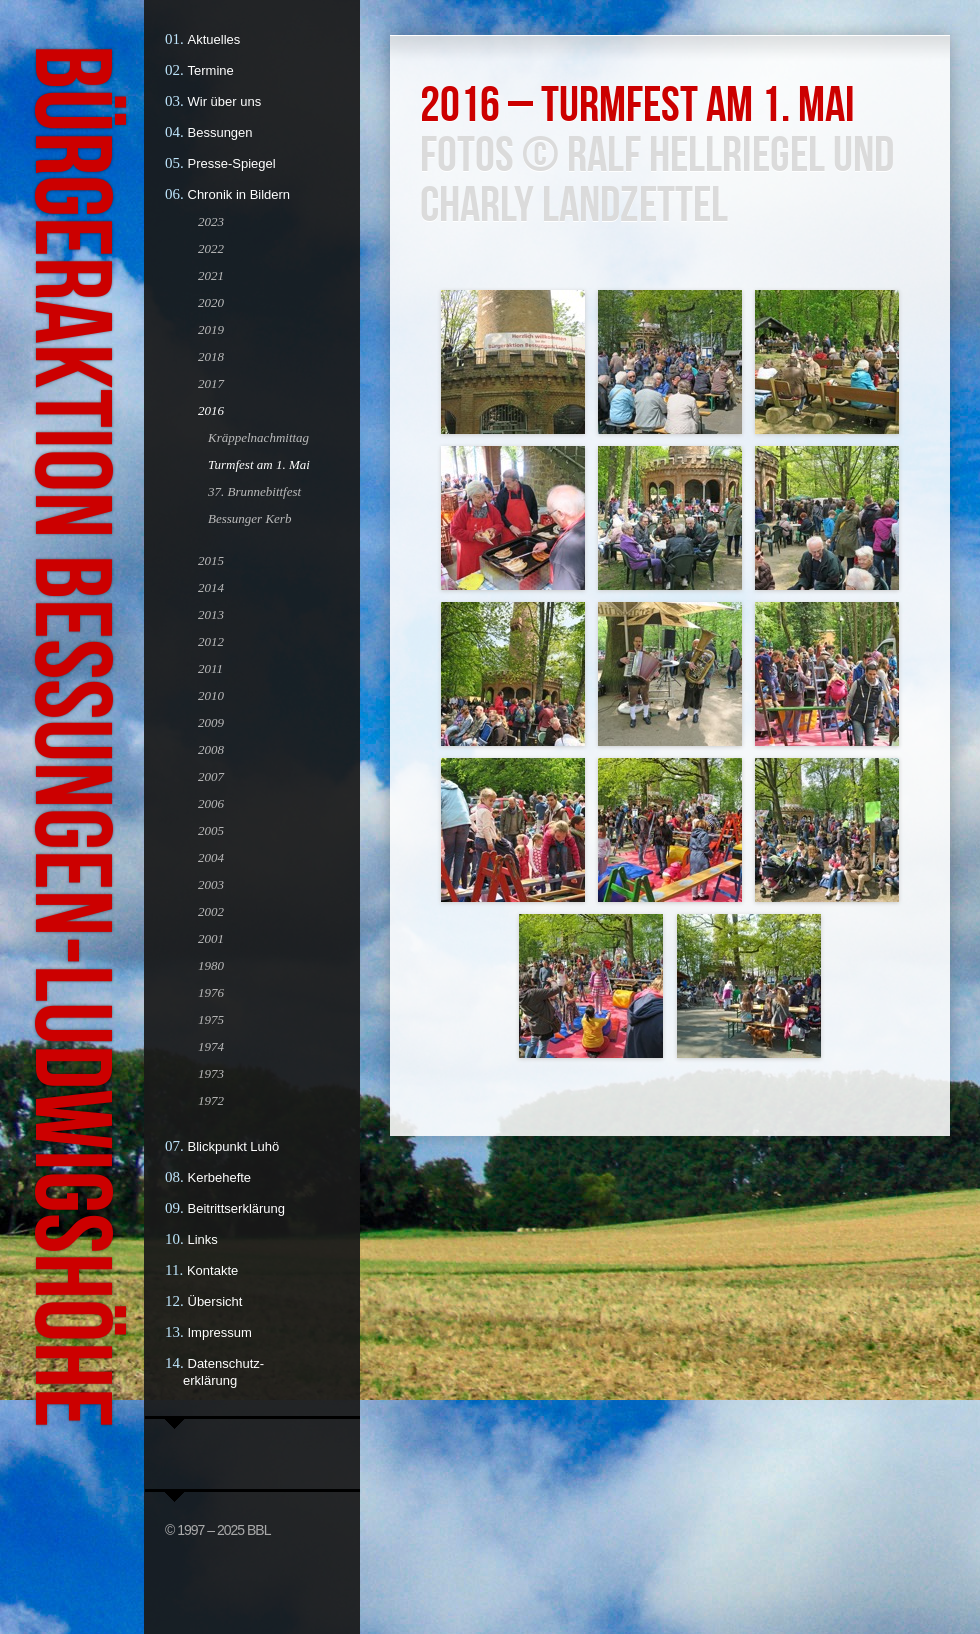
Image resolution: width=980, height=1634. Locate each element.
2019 (211, 329)
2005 (211, 830)
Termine (211, 70)
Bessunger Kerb (249, 518)
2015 (211, 560)
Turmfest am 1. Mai (259, 464)
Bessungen (220, 132)
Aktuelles (214, 39)
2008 (211, 749)
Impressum (220, 1332)
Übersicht (215, 1301)
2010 (211, 695)
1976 (211, 992)
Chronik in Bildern (239, 194)
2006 (211, 803)
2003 (211, 884)
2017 (211, 383)
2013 (211, 614)
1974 (211, 1046)
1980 (211, 965)
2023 (211, 221)
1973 (211, 1073)
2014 (211, 587)
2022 (211, 248)
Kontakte (212, 1270)
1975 (211, 1019)
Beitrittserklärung (237, 1208)
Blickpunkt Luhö (234, 1146)
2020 (211, 302)
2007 (211, 776)
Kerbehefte (220, 1177)
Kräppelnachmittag (258, 437)
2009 (211, 722)
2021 (211, 275)
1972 (211, 1100)
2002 (211, 911)
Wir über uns (225, 101)
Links (203, 1239)
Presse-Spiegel (232, 163)
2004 (211, 857)
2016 (211, 410)
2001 (211, 938)
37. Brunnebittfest (254, 491)
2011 (210, 668)
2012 (211, 641)
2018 (211, 356)
